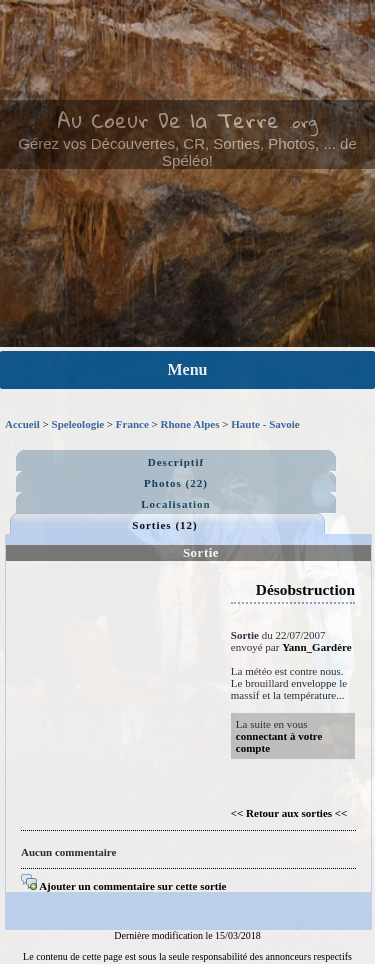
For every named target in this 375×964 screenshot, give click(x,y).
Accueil (22, 424)
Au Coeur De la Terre (168, 120)
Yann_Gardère (316, 647)
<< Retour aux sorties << (289, 813)
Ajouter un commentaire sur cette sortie (123, 886)
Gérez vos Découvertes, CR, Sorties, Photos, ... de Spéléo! (187, 152)
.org (303, 122)
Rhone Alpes (190, 424)
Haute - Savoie (265, 424)
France (132, 424)
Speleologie (78, 424)
